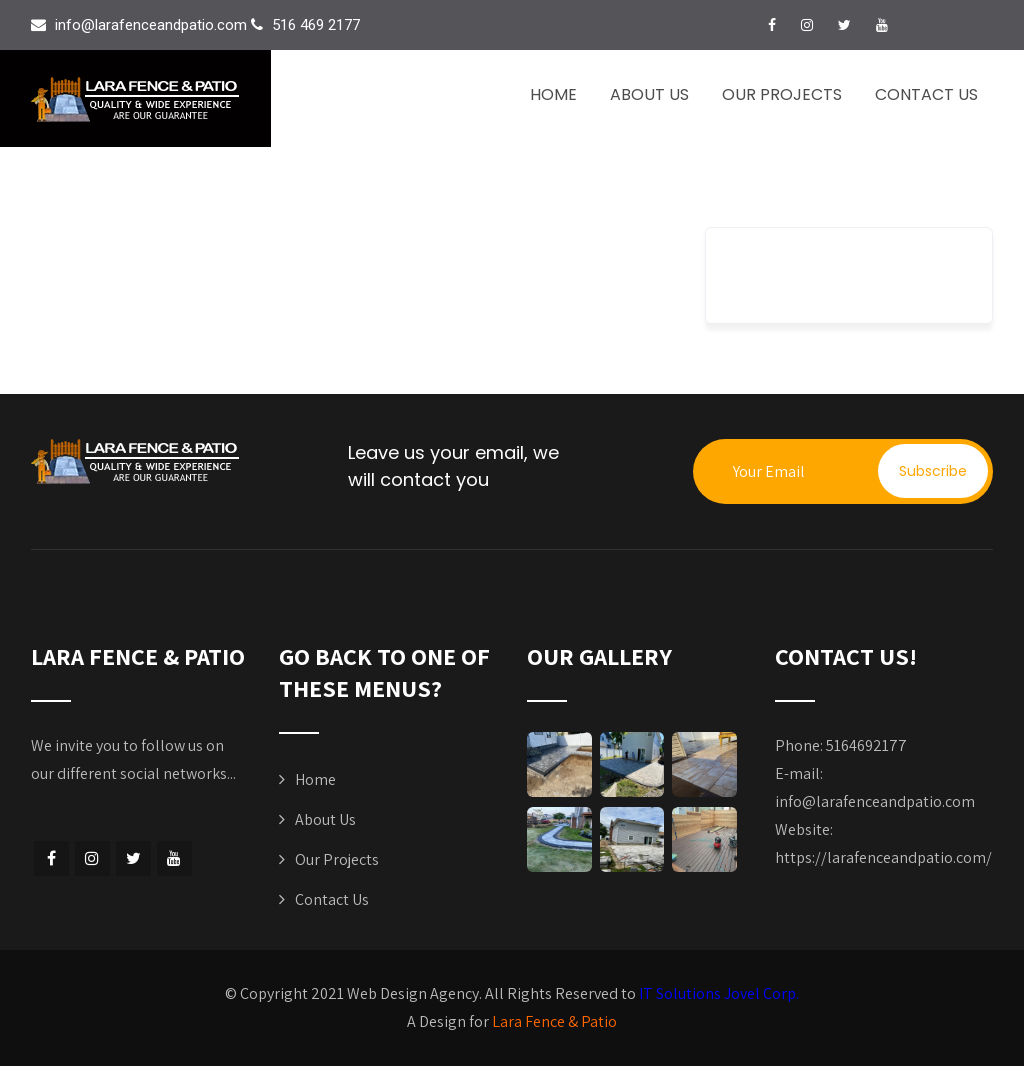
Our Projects (782, 94)
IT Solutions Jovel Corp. (719, 993)
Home (553, 94)
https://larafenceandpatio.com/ (883, 857)
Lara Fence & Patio (554, 1021)
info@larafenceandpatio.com (875, 801)
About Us (649, 94)
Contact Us (926, 94)
